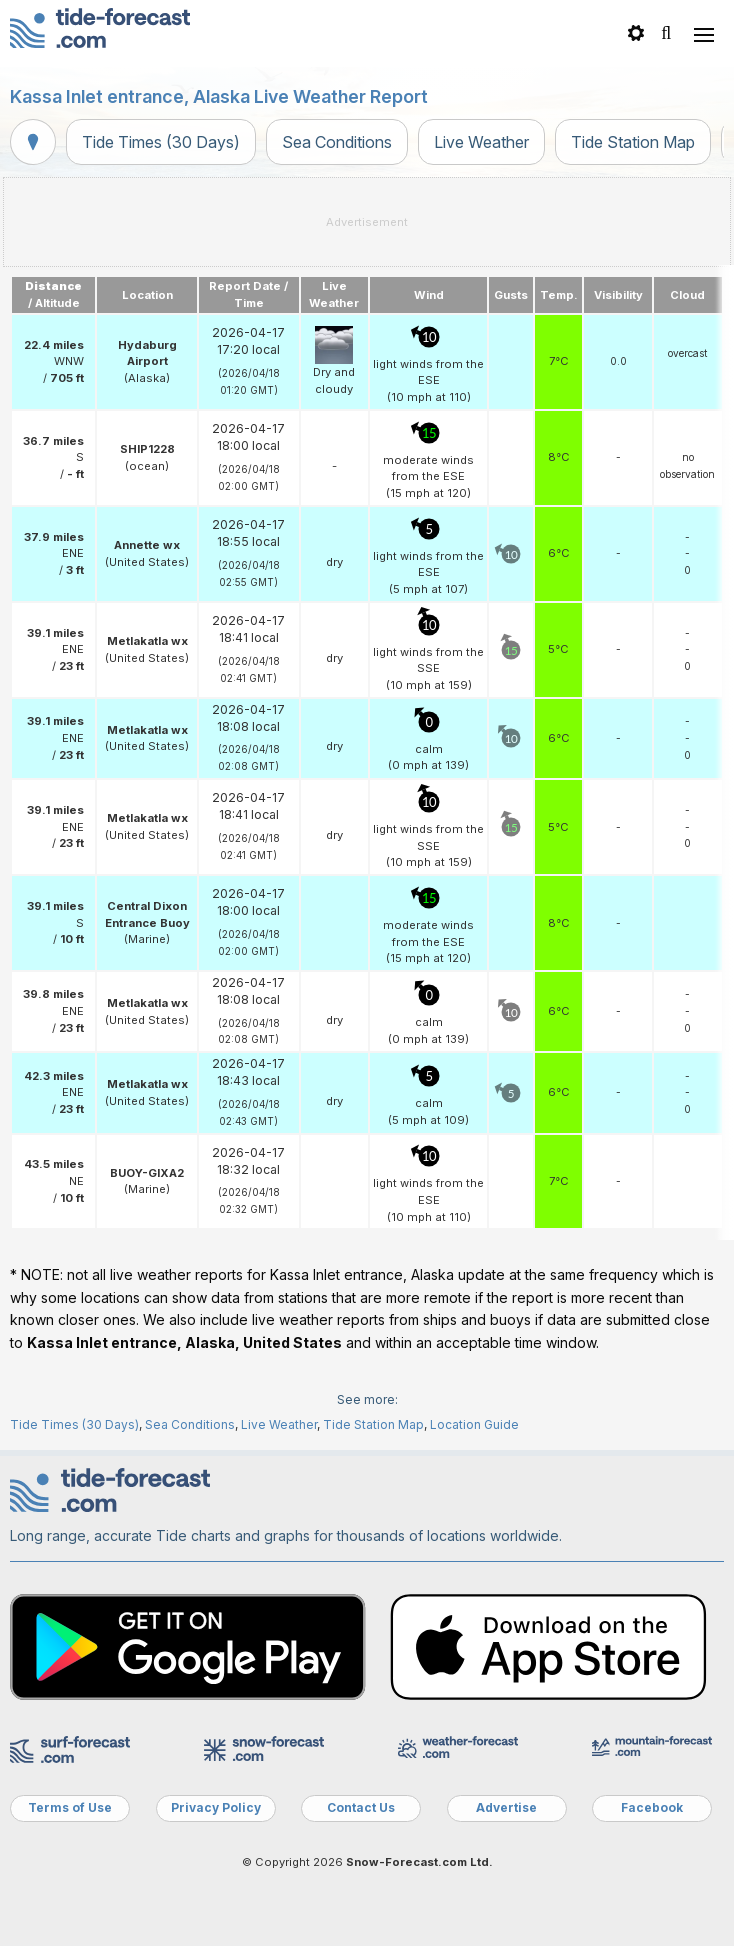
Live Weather (481, 142)
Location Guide (474, 1424)
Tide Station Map (633, 142)
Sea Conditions (337, 142)
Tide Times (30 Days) (161, 142)
